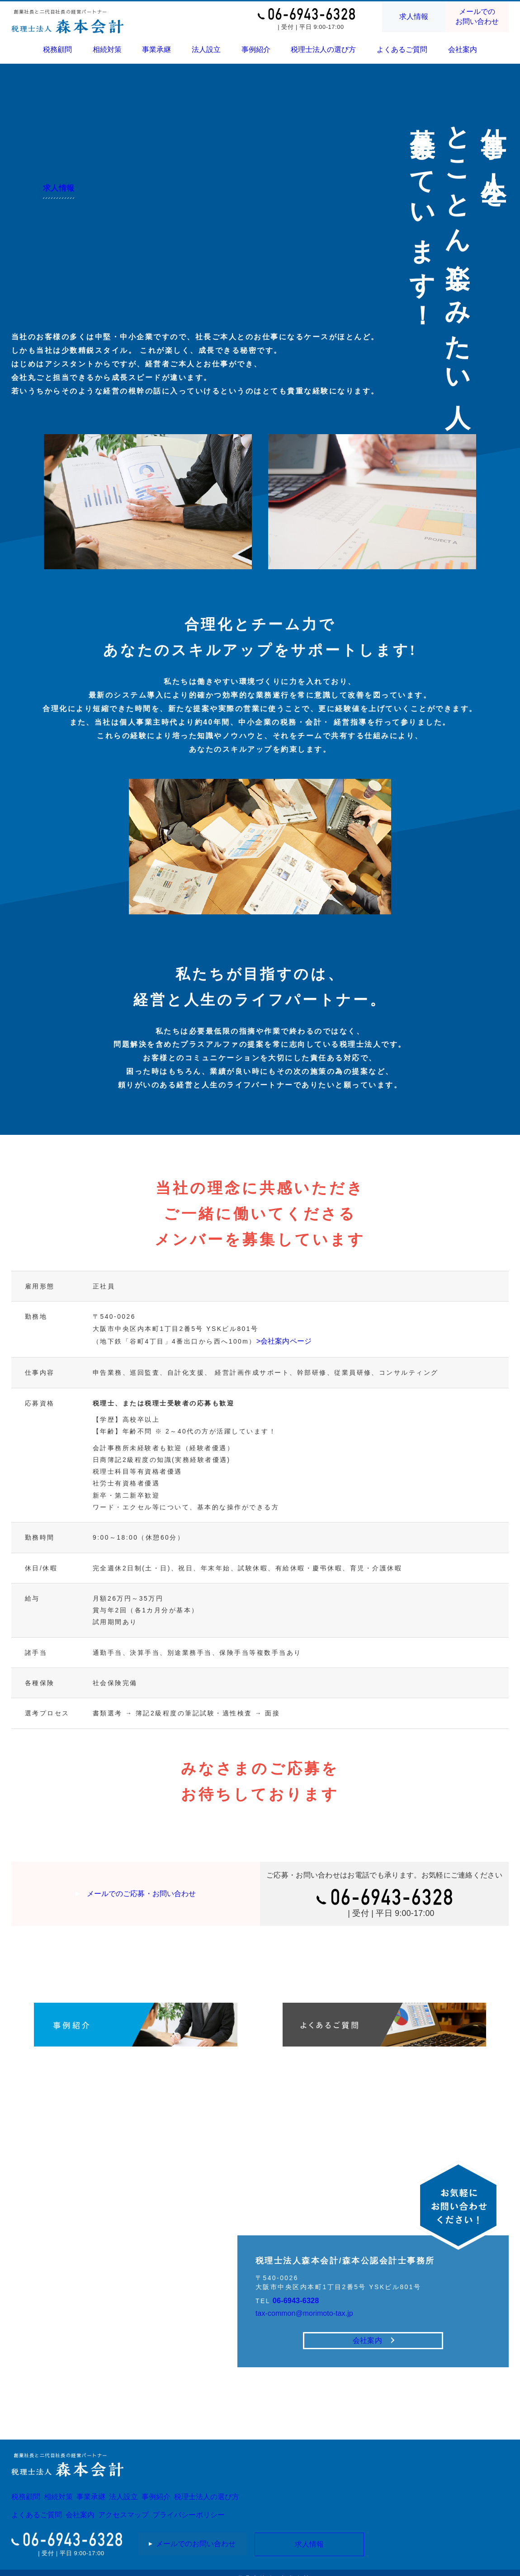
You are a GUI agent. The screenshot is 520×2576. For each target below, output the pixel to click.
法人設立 (206, 48)
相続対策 (107, 48)
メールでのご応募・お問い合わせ (141, 1890)
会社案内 (462, 48)
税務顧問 (57, 48)
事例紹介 (255, 48)
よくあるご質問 (401, 48)
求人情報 (414, 16)
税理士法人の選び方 (323, 48)
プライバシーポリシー (227, 2506)
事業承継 (156, 48)
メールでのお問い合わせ (477, 16)
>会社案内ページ (284, 1338)
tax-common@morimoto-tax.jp (312, 2298)
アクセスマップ (149, 2506)
